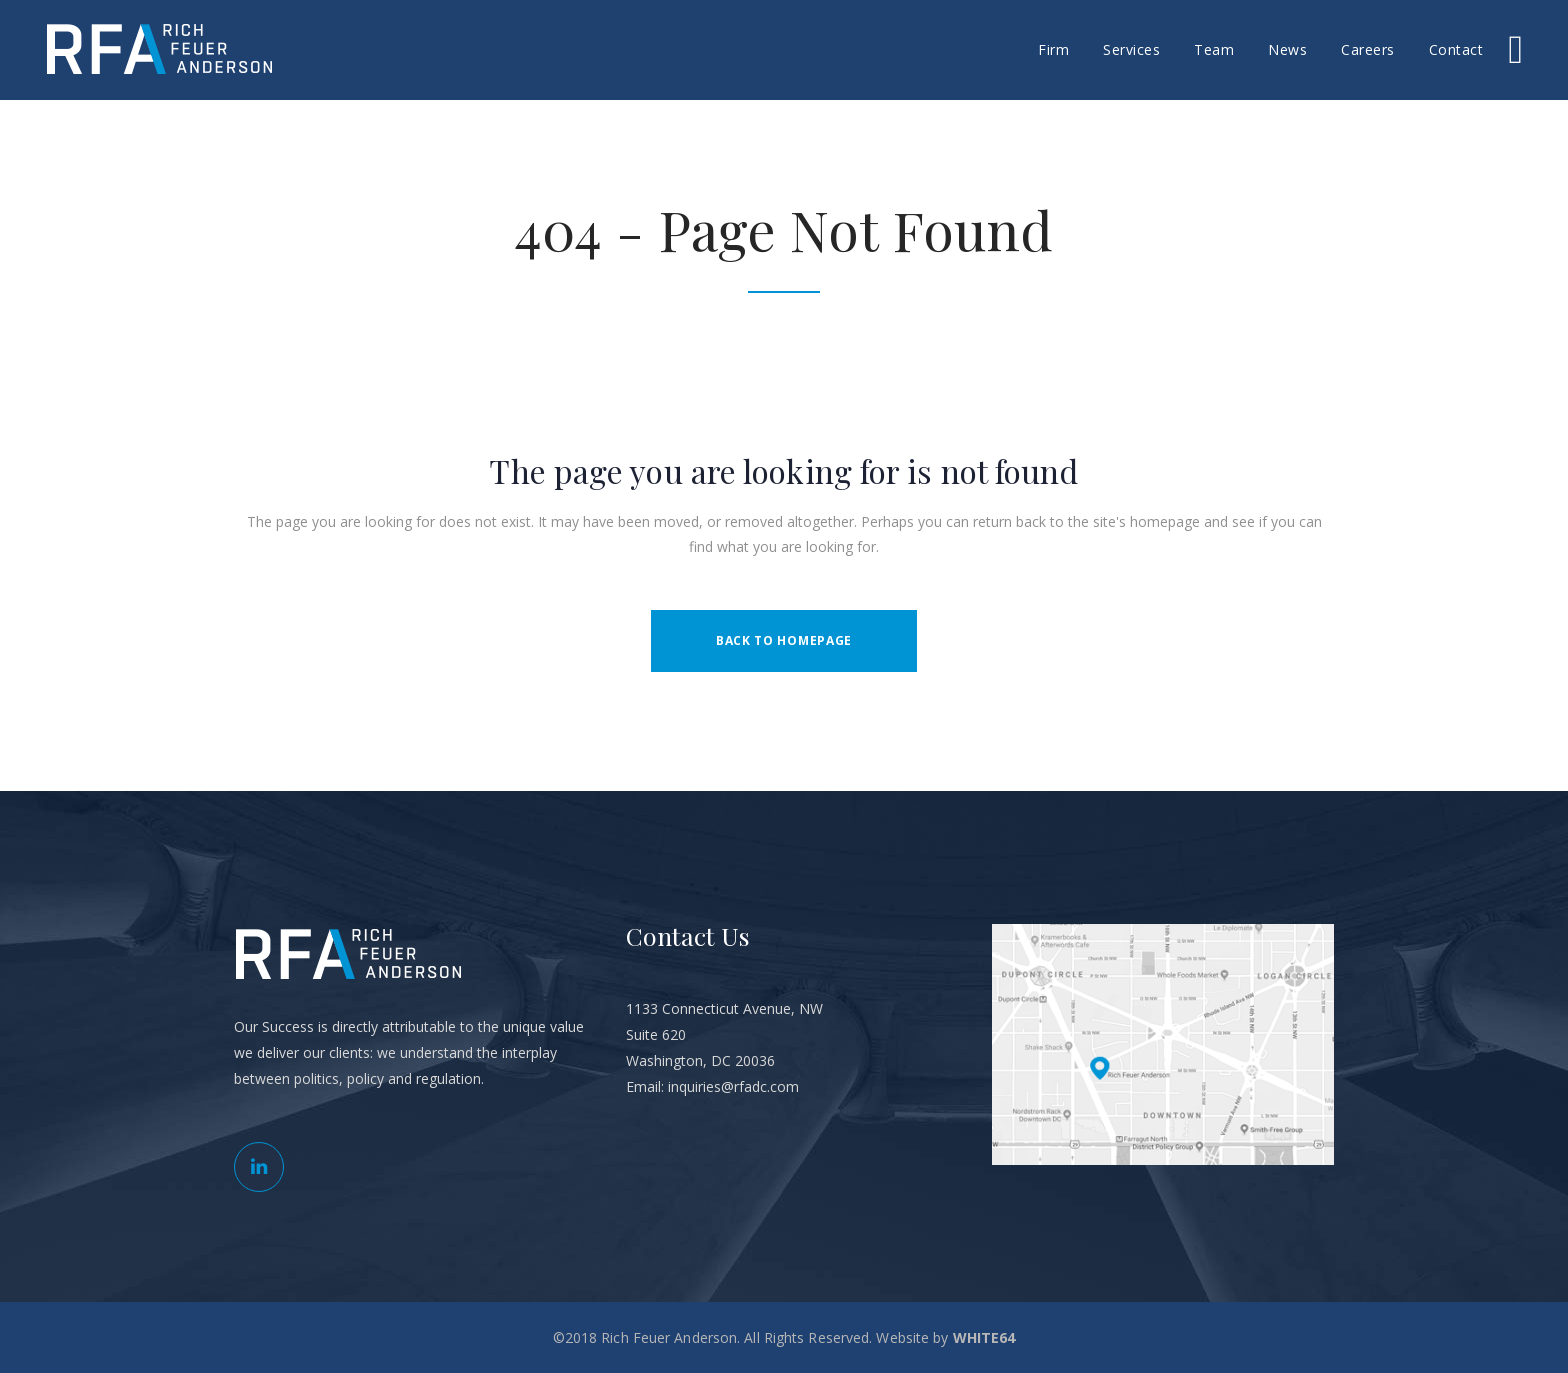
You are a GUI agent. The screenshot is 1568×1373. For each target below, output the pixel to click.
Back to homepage (784, 640)
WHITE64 (984, 1337)
